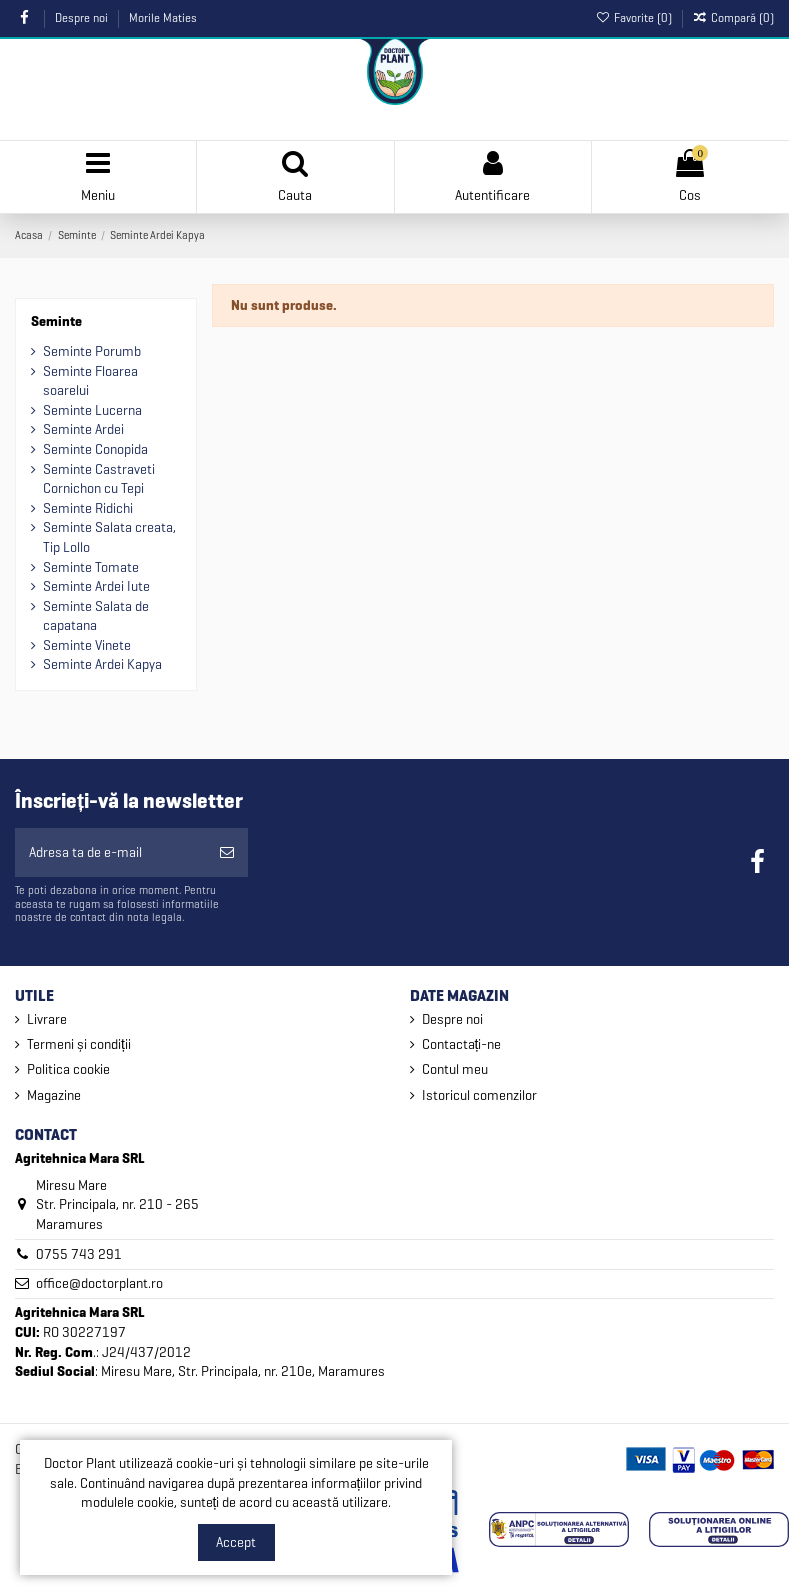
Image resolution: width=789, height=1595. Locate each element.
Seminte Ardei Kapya (102, 664)
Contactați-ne (462, 1044)
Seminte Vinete (87, 645)
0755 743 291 (79, 1254)
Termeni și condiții (79, 1044)
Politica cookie (68, 1069)
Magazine (54, 1095)
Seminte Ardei (83, 429)
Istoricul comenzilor (479, 1095)
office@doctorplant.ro (99, 1283)
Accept (236, 1542)
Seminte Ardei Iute (96, 586)
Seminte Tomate (91, 567)
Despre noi (83, 17)
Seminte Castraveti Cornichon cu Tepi (99, 479)
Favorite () (634, 17)
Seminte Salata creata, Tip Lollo (109, 537)
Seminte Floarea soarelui (90, 381)
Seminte (56, 321)
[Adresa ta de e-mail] (110, 852)
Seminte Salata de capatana (96, 616)
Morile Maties (163, 17)
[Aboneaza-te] (227, 852)
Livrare (47, 1019)
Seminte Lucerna (92, 410)
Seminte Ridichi (88, 508)
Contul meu (455, 1069)
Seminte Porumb (92, 351)
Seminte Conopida (95, 449)
